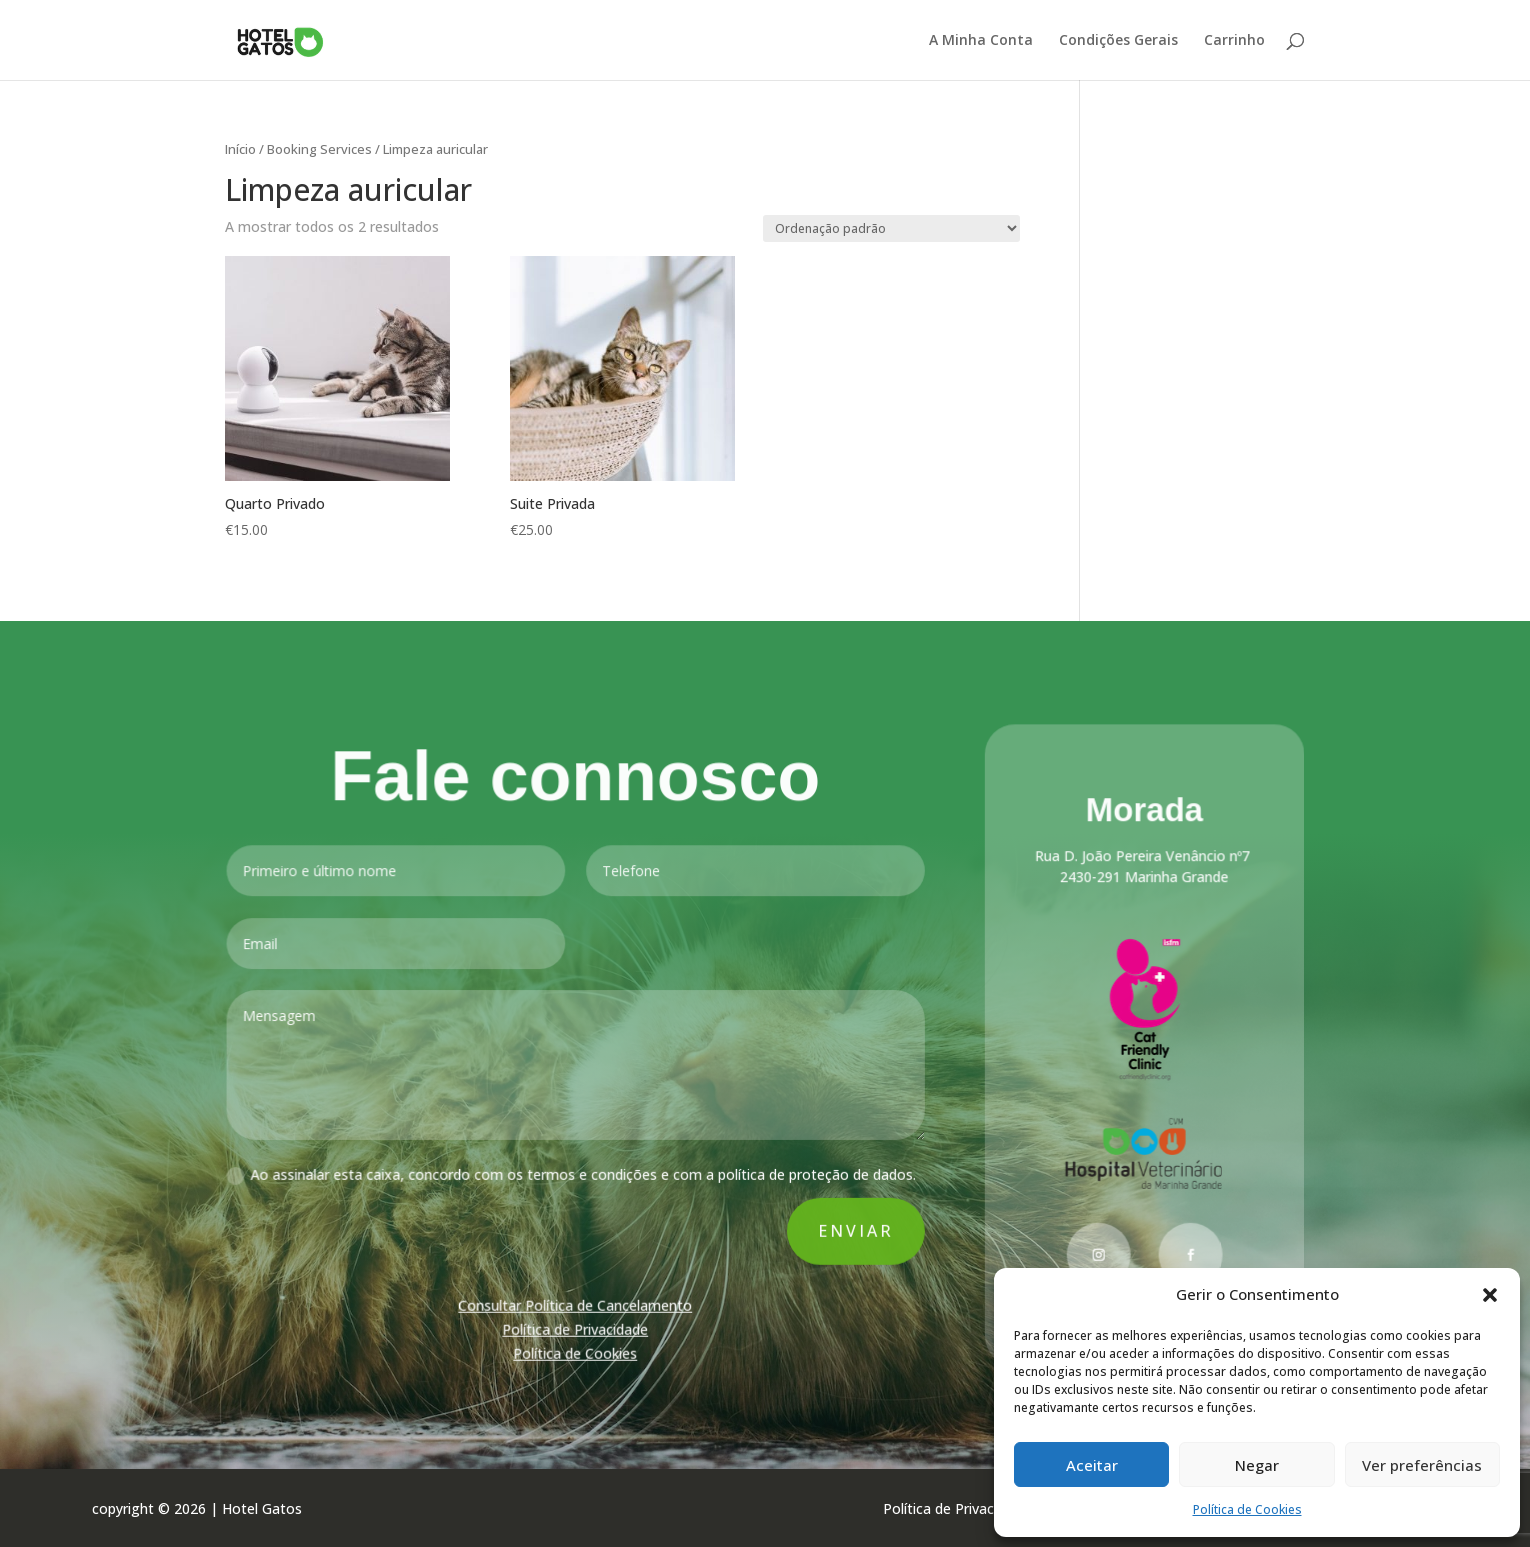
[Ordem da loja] (891, 228)
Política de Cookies (1247, 1509)
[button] (1490, 1295)
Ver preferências (1422, 1465)
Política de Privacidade (577, 1326)
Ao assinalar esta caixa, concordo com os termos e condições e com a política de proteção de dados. (572, 1174)
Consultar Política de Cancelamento (577, 1303)
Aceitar (1092, 1465)
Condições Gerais (1118, 41)
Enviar (855, 1229)
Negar (1257, 1465)
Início (240, 149)
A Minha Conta (981, 41)
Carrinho (1234, 41)
